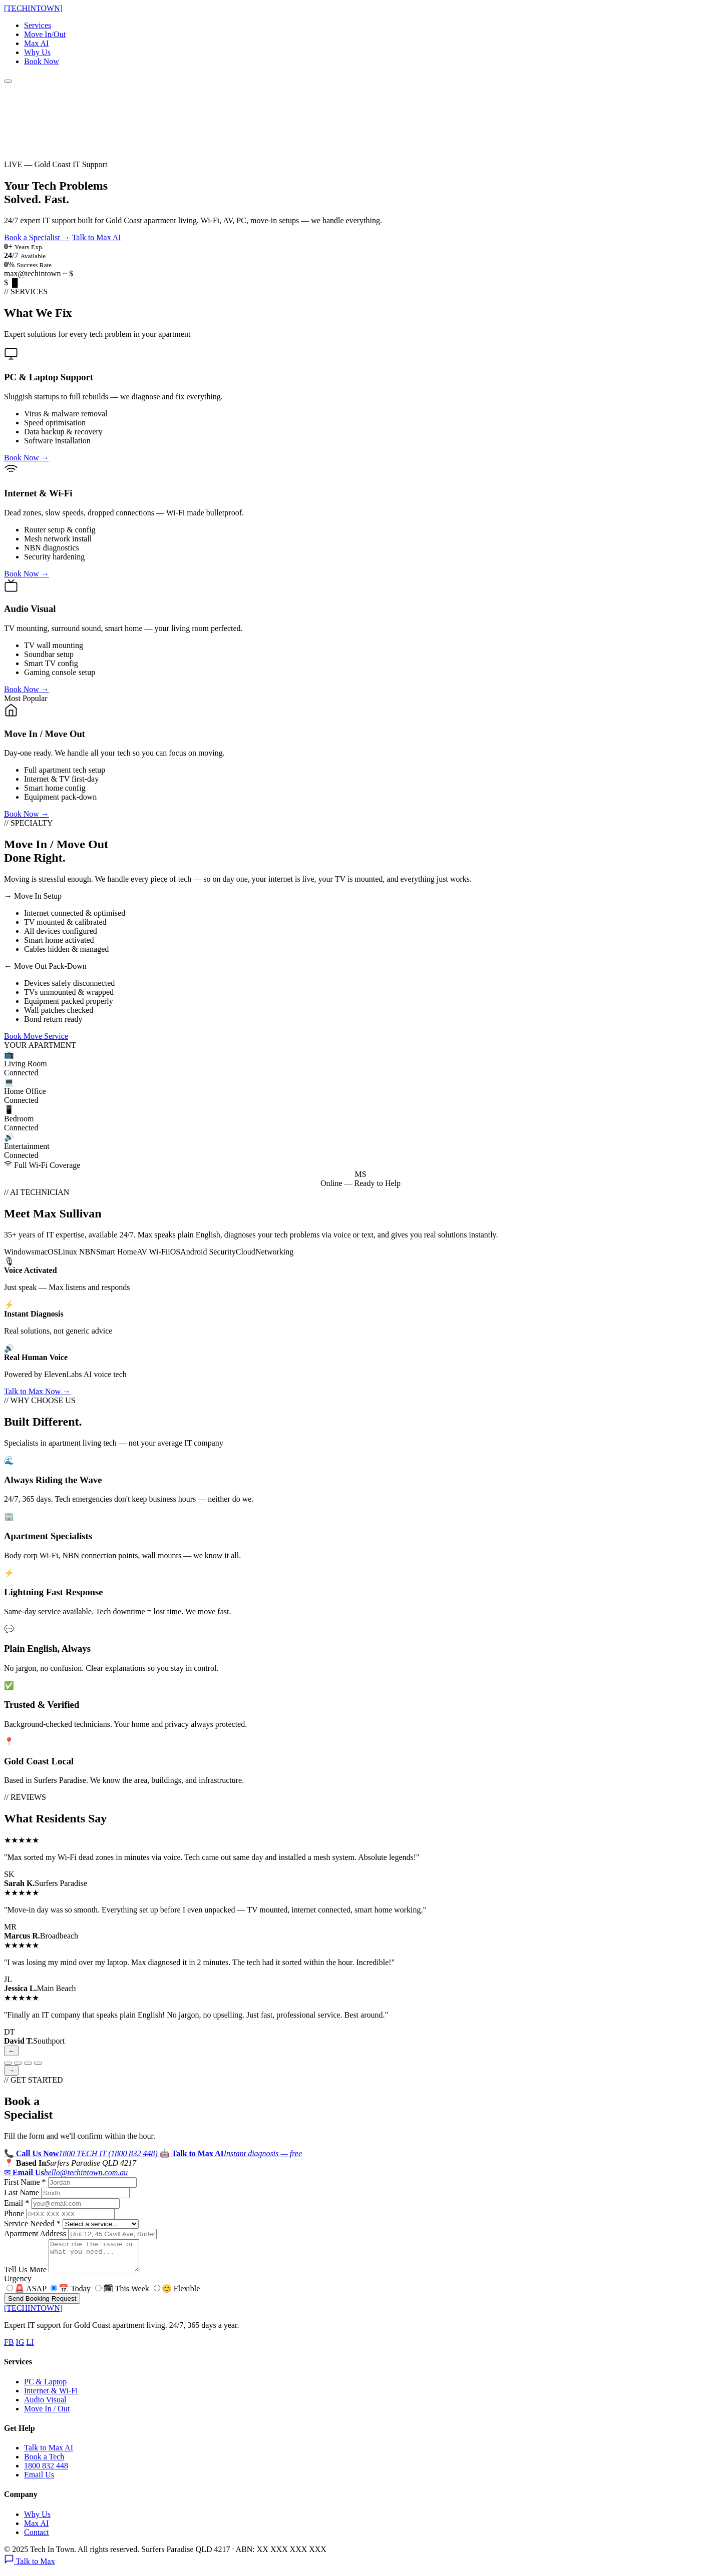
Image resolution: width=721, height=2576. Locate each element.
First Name (25, 2182)
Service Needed (32, 2223)
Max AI (36, 43)
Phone (14, 2213)
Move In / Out (47, 2414)
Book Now (41, 61)
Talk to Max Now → (37, 1391)
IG (20, 2348)
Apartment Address (35, 2233)
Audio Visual (45, 2405)
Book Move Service (36, 1036)
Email (16, 2203)
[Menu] (8, 81)
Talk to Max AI (96, 237)
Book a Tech (44, 2462)
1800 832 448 (46, 2471)
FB (9, 2348)
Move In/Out (45, 34)
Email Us (39, 2480)
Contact (36, 2538)
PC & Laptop (45, 2387)
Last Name (21, 2192)
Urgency (18, 2284)
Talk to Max (29, 2567)
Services (37, 25)
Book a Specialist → (37, 237)
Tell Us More (25, 2275)
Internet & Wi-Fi (51, 2396)
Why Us (37, 52)
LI (30, 2348)
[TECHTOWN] (33, 8)
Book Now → (26, 457)
